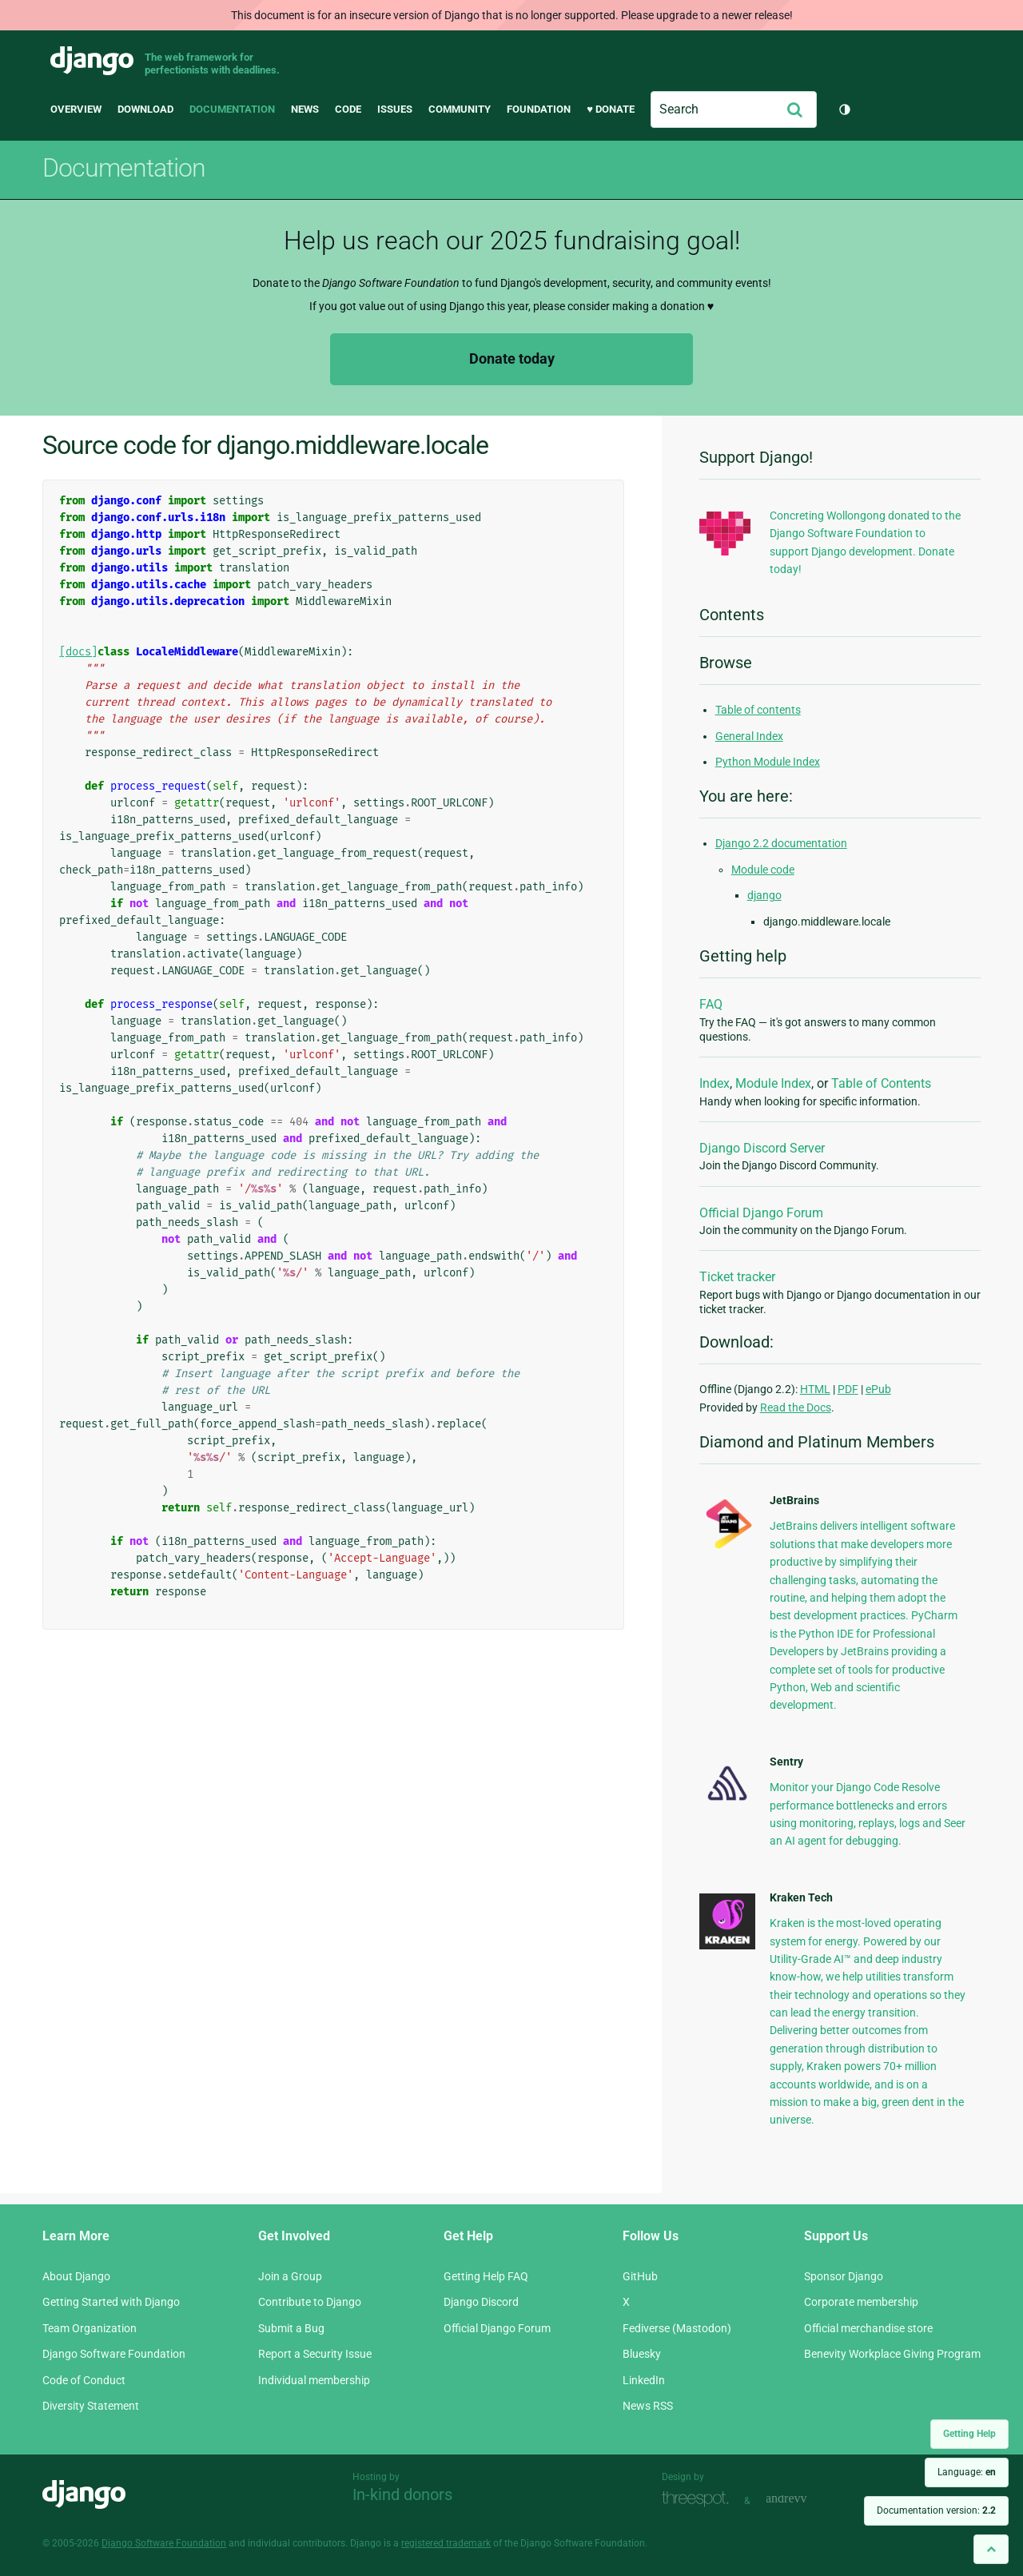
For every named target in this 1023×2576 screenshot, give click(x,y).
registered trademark (446, 2543)
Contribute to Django (309, 2301)
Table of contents (758, 709)
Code (348, 109)
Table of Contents (881, 1083)
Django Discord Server (762, 1148)
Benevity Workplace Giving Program (892, 2353)
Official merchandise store (868, 2328)
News (305, 109)
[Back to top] (991, 2549)
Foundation (539, 109)
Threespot (699, 2499)
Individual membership (314, 2380)
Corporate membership (861, 2301)
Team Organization (89, 2328)
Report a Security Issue (315, 2353)
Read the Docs (795, 1407)
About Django (76, 2276)
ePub (878, 1389)
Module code (762, 869)
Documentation (232, 109)
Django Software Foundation (113, 2353)
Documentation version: (936, 2510)
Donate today (512, 358)
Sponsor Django (843, 2276)
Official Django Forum (761, 1212)
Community (459, 109)
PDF (848, 1389)
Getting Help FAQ (486, 2276)
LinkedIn (644, 2380)
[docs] (78, 652)
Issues (394, 109)
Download (145, 109)
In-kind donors (402, 2494)
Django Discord (481, 2301)
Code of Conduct (83, 2380)
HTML (815, 1389)
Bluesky (642, 2353)
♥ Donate (611, 109)
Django (91, 60)
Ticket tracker (737, 1276)
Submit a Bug (291, 2328)
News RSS (648, 2405)
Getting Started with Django (111, 2301)
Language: (966, 2472)
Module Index (773, 1083)
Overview (76, 109)
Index (714, 1083)
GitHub (640, 2276)
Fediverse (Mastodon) (677, 2328)
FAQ (710, 1004)
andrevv (804, 2499)
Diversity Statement (90, 2405)
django (764, 895)
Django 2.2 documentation (781, 843)
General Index (749, 736)
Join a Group (290, 2276)
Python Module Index (767, 761)
